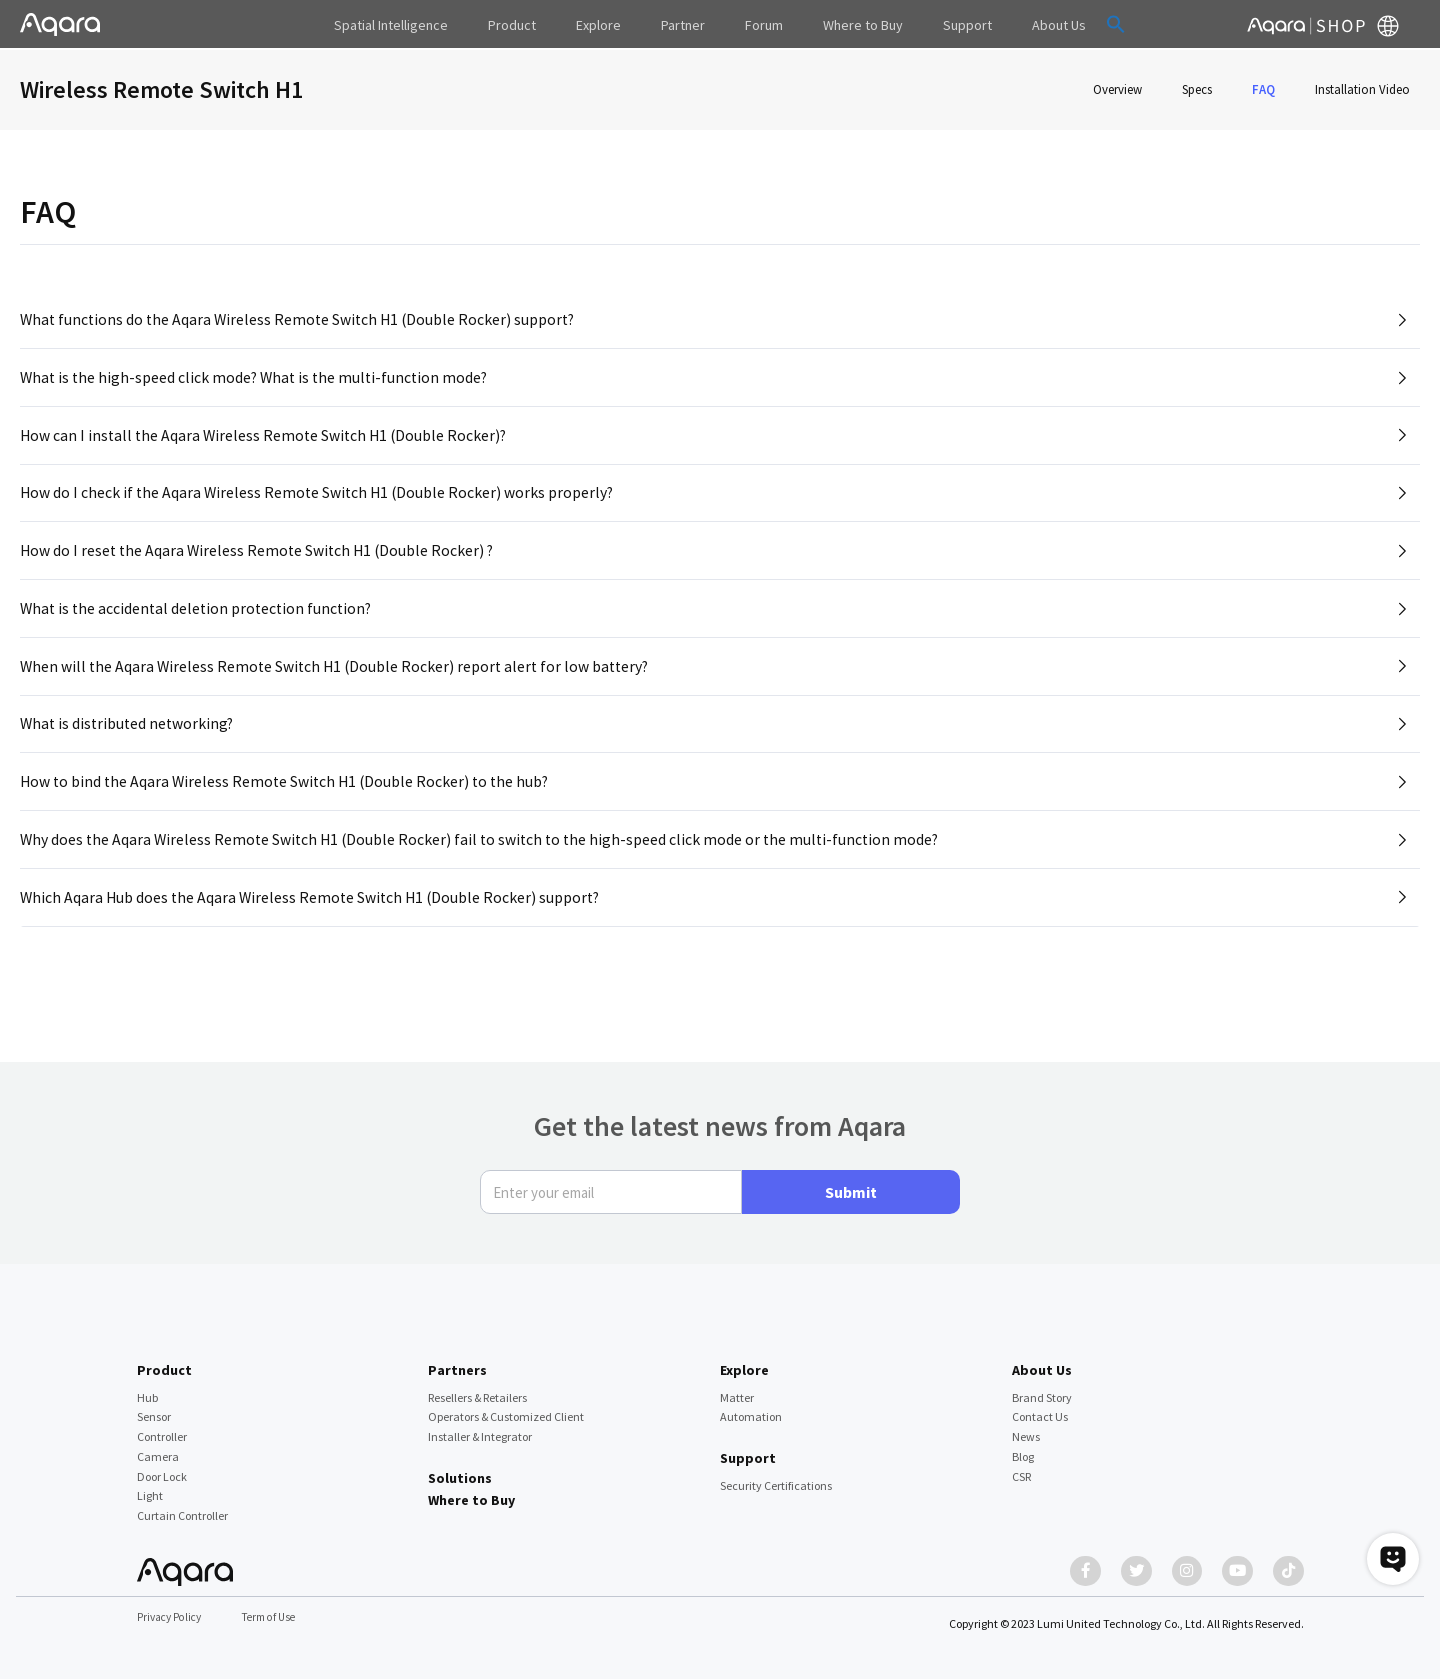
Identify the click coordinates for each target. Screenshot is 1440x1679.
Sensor (154, 1407)
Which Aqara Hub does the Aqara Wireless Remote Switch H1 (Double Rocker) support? (314, 927)
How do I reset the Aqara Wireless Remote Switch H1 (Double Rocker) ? (261, 563)
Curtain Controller (182, 1506)
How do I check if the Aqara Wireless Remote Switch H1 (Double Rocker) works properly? (320, 503)
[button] (1068, 24)
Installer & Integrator (480, 1427)
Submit (851, 1183)
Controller (162, 1427)
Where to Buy (471, 1491)
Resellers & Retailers (477, 1387)
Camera (158, 1447)
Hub (147, 1387)
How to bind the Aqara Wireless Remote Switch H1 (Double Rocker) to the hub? (289, 806)
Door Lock (162, 1466)
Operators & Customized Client (506, 1407)
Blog (1023, 1447)
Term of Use (276, 1617)
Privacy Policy (172, 1617)
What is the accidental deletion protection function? (200, 624)
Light (150, 1486)
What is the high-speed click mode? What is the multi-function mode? (258, 381)
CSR (1021, 1466)
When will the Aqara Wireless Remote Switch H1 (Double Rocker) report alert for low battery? (340, 685)
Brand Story (1042, 1387)
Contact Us (1040, 1407)
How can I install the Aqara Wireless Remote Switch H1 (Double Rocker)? (267, 442)
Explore (744, 1361)
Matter (737, 1387)
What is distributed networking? (129, 745)
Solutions (460, 1469)
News (1026, 1427)
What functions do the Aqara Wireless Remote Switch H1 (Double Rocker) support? (302, 320)
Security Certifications (776, 1475)
